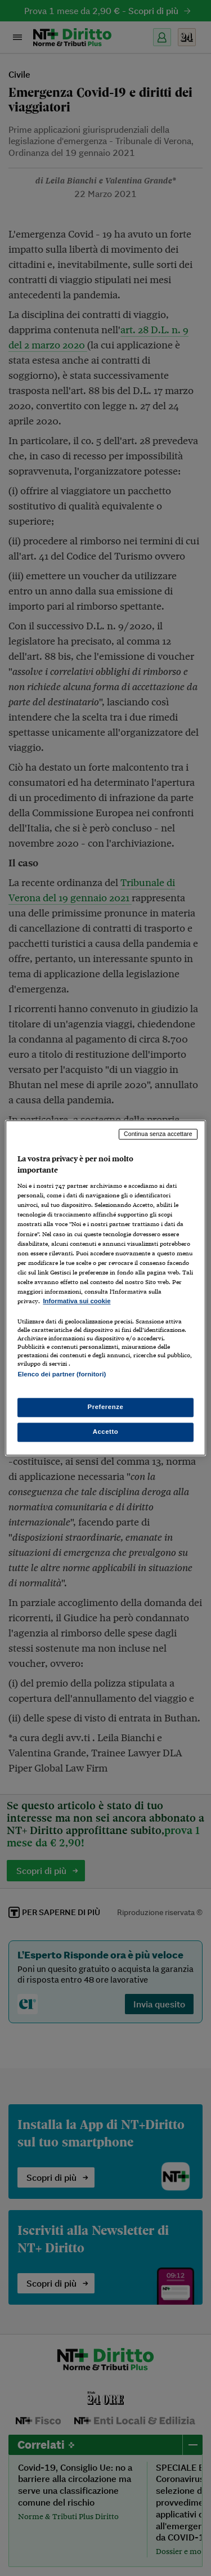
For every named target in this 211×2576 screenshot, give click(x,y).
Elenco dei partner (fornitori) (61, 1374)
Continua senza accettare (158, 1133)
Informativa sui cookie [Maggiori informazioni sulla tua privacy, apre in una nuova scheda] (76, 1301)
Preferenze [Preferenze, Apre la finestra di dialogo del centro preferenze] (106, 1407)
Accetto (106, 1432)
